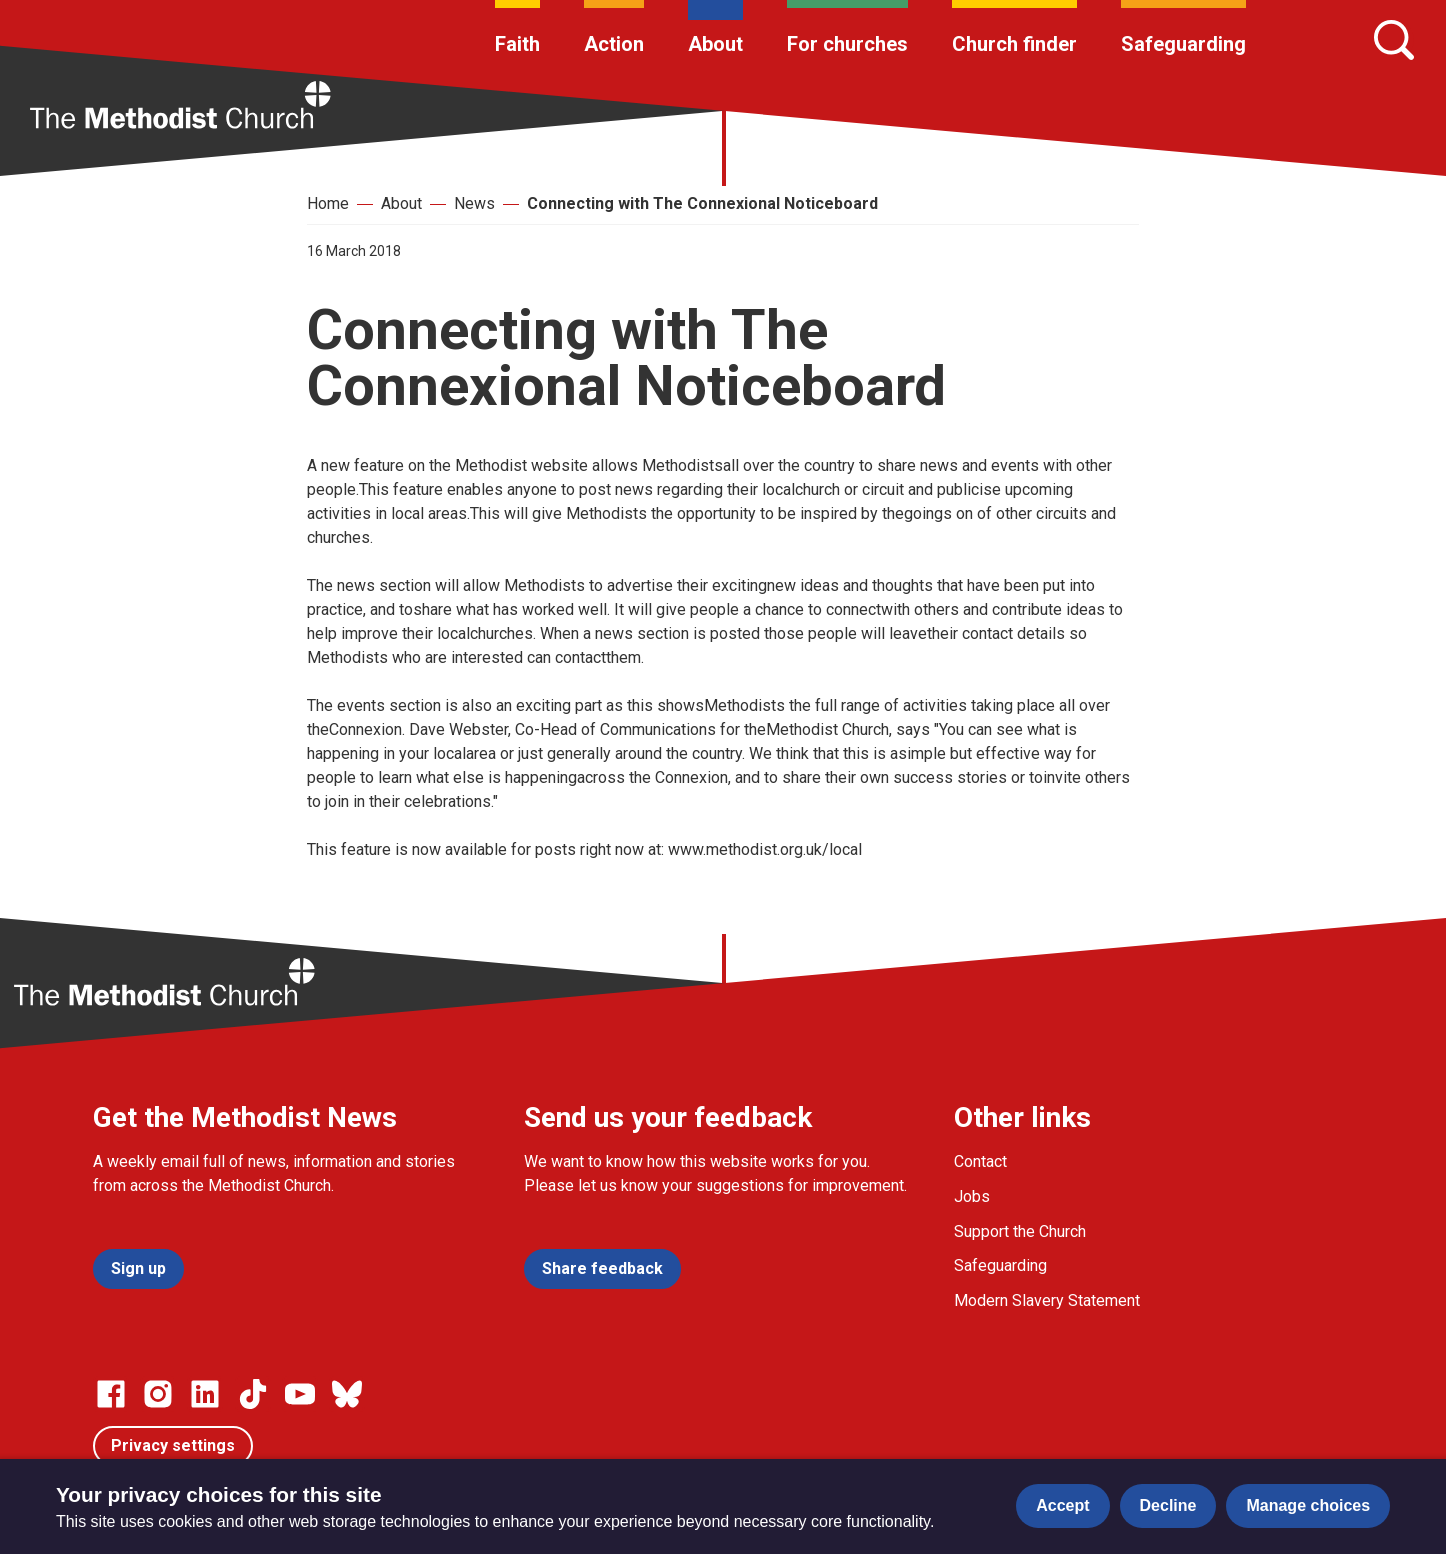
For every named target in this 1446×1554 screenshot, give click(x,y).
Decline (1168, 1505)
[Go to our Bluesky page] (347, 1394)
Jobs (972, 1196)
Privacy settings (173, 1445)
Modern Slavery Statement (1047, 1300)
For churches (847, 44)
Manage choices (1308, 1505)
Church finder (1014, 44)
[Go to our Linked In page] (205, 1394)
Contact (980, 1161)
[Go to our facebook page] (111, 1394)
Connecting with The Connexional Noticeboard (702, 203)
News (474, 203)
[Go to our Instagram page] (158, 1394)
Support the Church (1020, 1231)
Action (614, 44)
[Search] (1394, 40)
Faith (517, 44)
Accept (1062, 1505)
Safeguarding (1183, 44)
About (715, 44)
